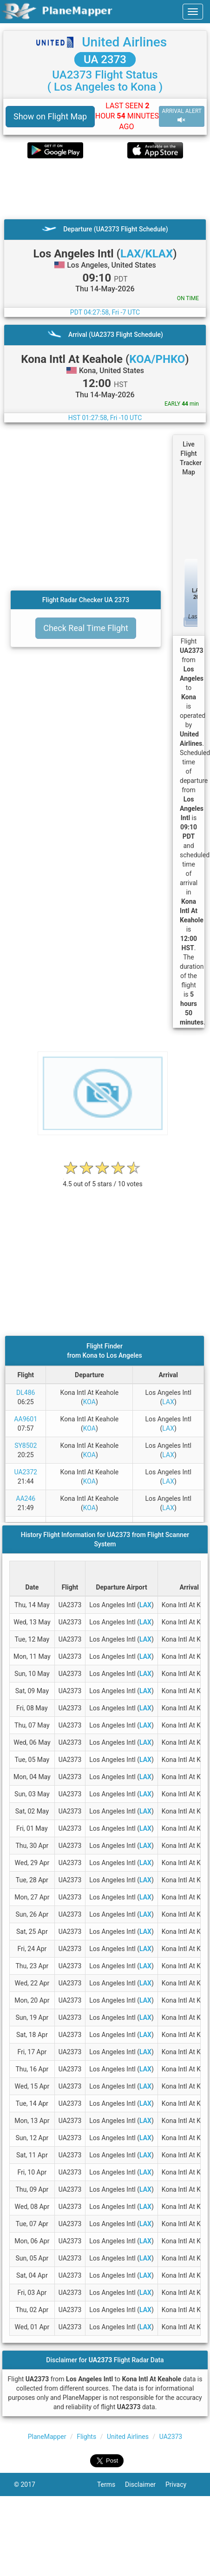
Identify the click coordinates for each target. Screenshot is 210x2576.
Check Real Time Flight (85, 628)
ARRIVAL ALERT (182, 116)
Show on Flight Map (50, 116)
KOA (89, 1402)
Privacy (180, 2484)
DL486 (25, 1392)
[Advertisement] (92, 189)
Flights (86, 2436)
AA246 (25, 1498)
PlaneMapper (47, 2436)
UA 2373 (105, 59)
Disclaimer (145, 2484)
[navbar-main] (193, 12)
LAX (168, 1402)
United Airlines (124, 42)
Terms (111, 2484)
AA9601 (25, 1419)
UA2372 (25, 1472)
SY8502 (25, 1445)
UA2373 (171, 2436)
